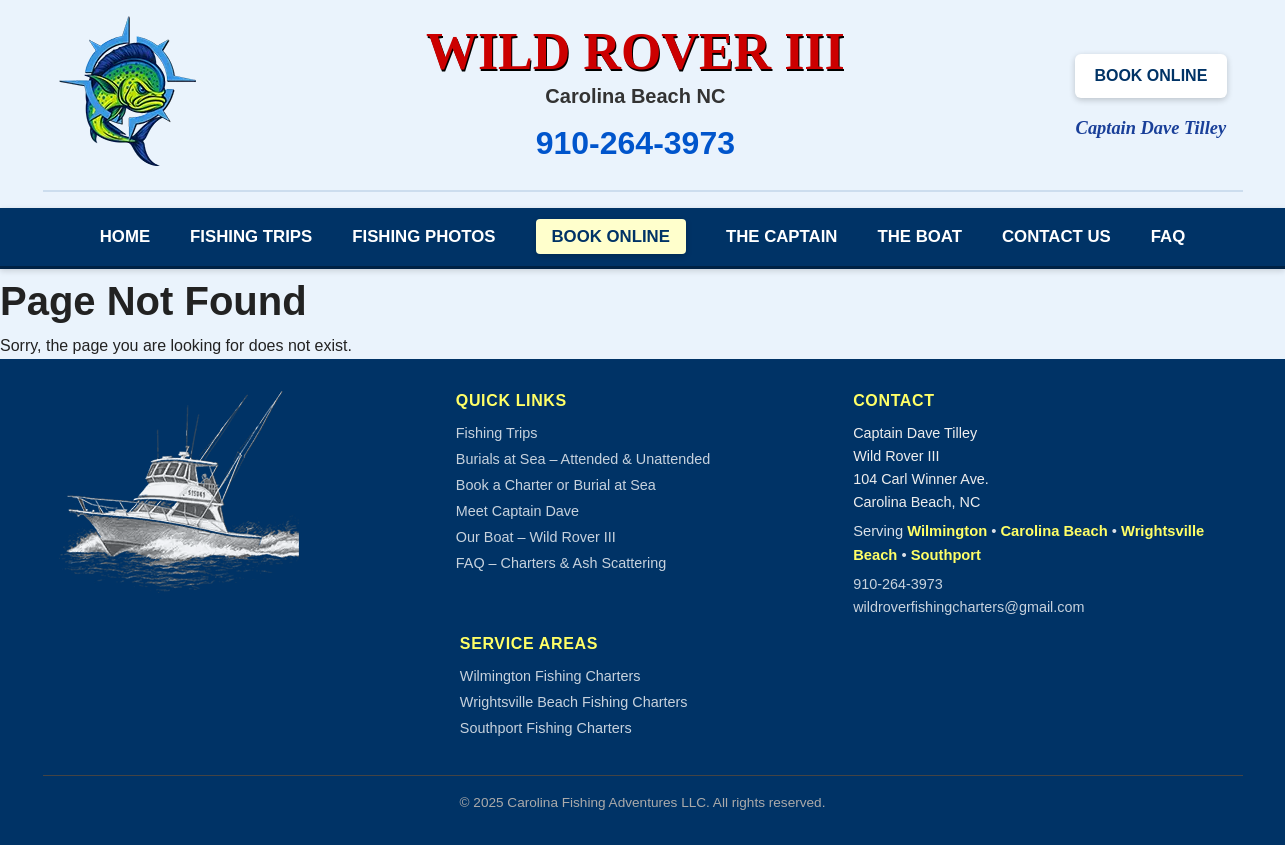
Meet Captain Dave (517, 511)
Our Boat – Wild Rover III (536, 537)
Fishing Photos (423, 236)
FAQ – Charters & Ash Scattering (561, 563)
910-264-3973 (635, 143)
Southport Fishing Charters (546, 728)
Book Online (1150, 75)
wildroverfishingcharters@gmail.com (968, 607)
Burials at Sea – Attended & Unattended (583, 459)
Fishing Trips (251, 236)
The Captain (782, 236)
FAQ (1168, 236)
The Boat (919, 236)
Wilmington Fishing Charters (550, 676)
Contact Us (1056, 236)
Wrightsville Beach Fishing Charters (574, 702)
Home (125, 236)
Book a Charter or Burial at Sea (556, 485)
